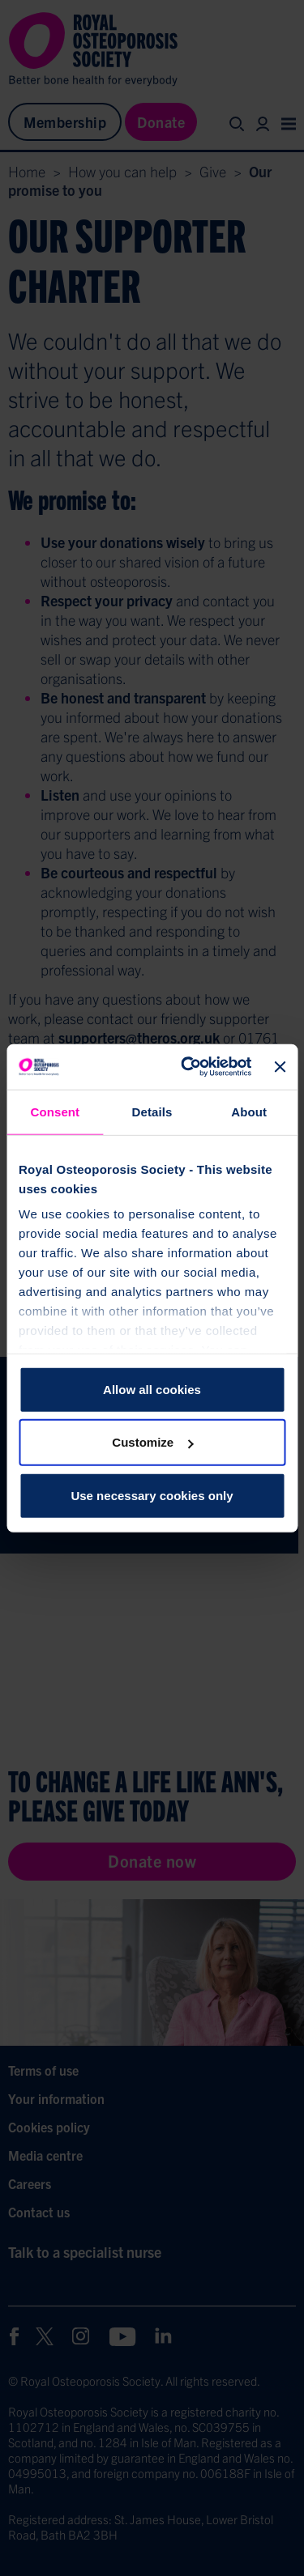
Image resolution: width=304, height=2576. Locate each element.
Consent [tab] (54, 1111)
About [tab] (249, 1111)
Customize (152, 1442)
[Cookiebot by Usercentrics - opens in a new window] (187, 1067)
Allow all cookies (152, 1389)
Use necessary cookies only (152, 1495)
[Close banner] (279, 1067)
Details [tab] (152, 1111)
